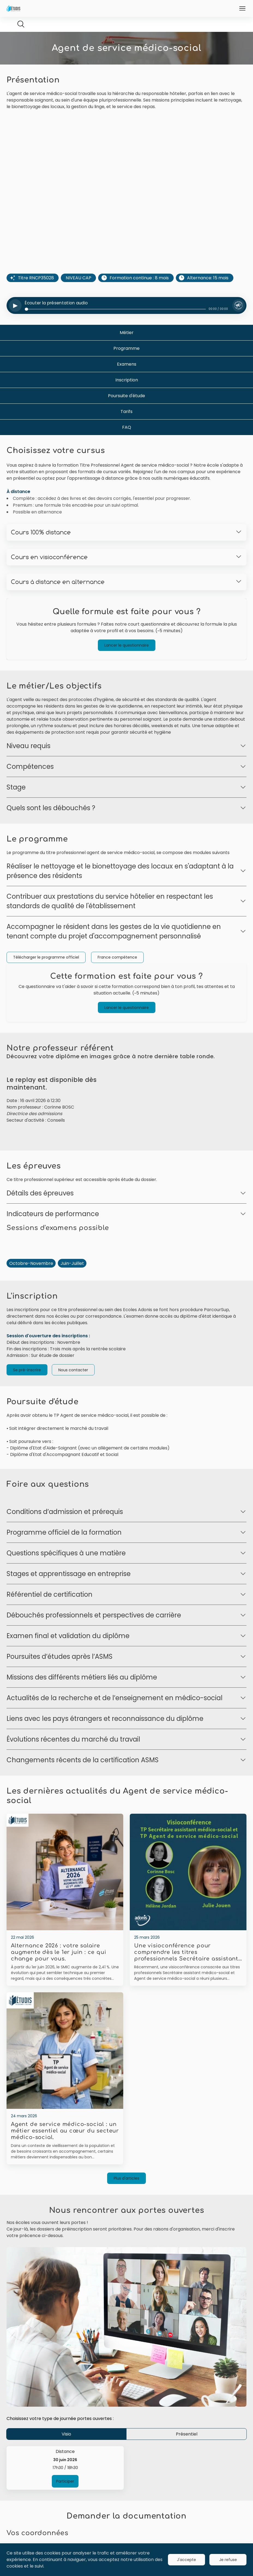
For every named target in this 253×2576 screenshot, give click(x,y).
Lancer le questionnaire (126, 662)
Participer (65, 2516)
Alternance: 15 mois (207, 295)
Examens (126, 381)
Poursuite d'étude (126, 413)
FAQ (126, 445)
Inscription (126, 397)
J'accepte (186, 2559)
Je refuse (228, 2559)
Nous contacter (73, 1404)
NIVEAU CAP (78, 295)
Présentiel (186, 2468)
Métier (127, 350)
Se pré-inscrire (27, 1404)
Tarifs (126, 429)
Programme (126, 366)
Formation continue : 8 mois (139, 295)
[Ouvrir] (242, 8)
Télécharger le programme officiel (46, 974)
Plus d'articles (126, 2213)
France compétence (117, 974)
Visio (66, 2468)
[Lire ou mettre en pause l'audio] (15, 323)
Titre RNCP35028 (36, 295)
